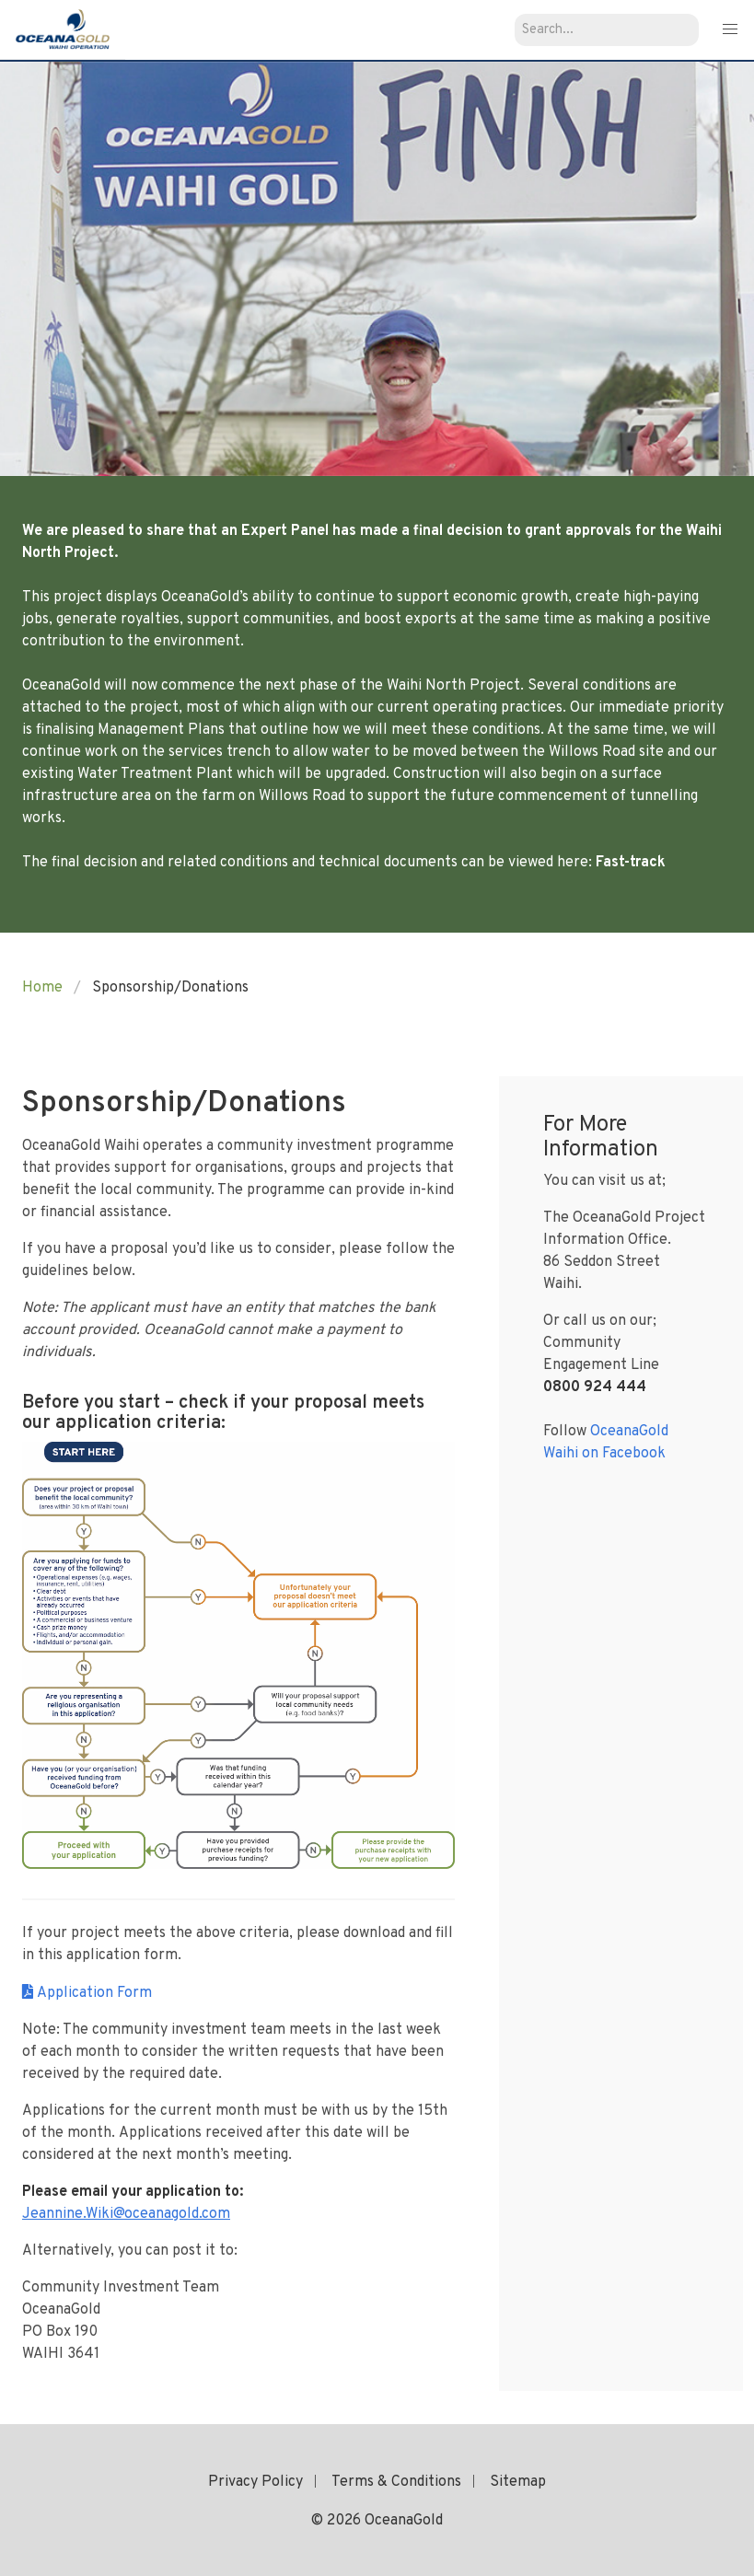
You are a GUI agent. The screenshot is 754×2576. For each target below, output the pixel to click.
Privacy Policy (255, 2482)
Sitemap (518, 2482)
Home (42, 988)
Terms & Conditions (396, 2482)
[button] (730, 30)
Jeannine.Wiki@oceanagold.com (126, 2214)
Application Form (94, 1993)
